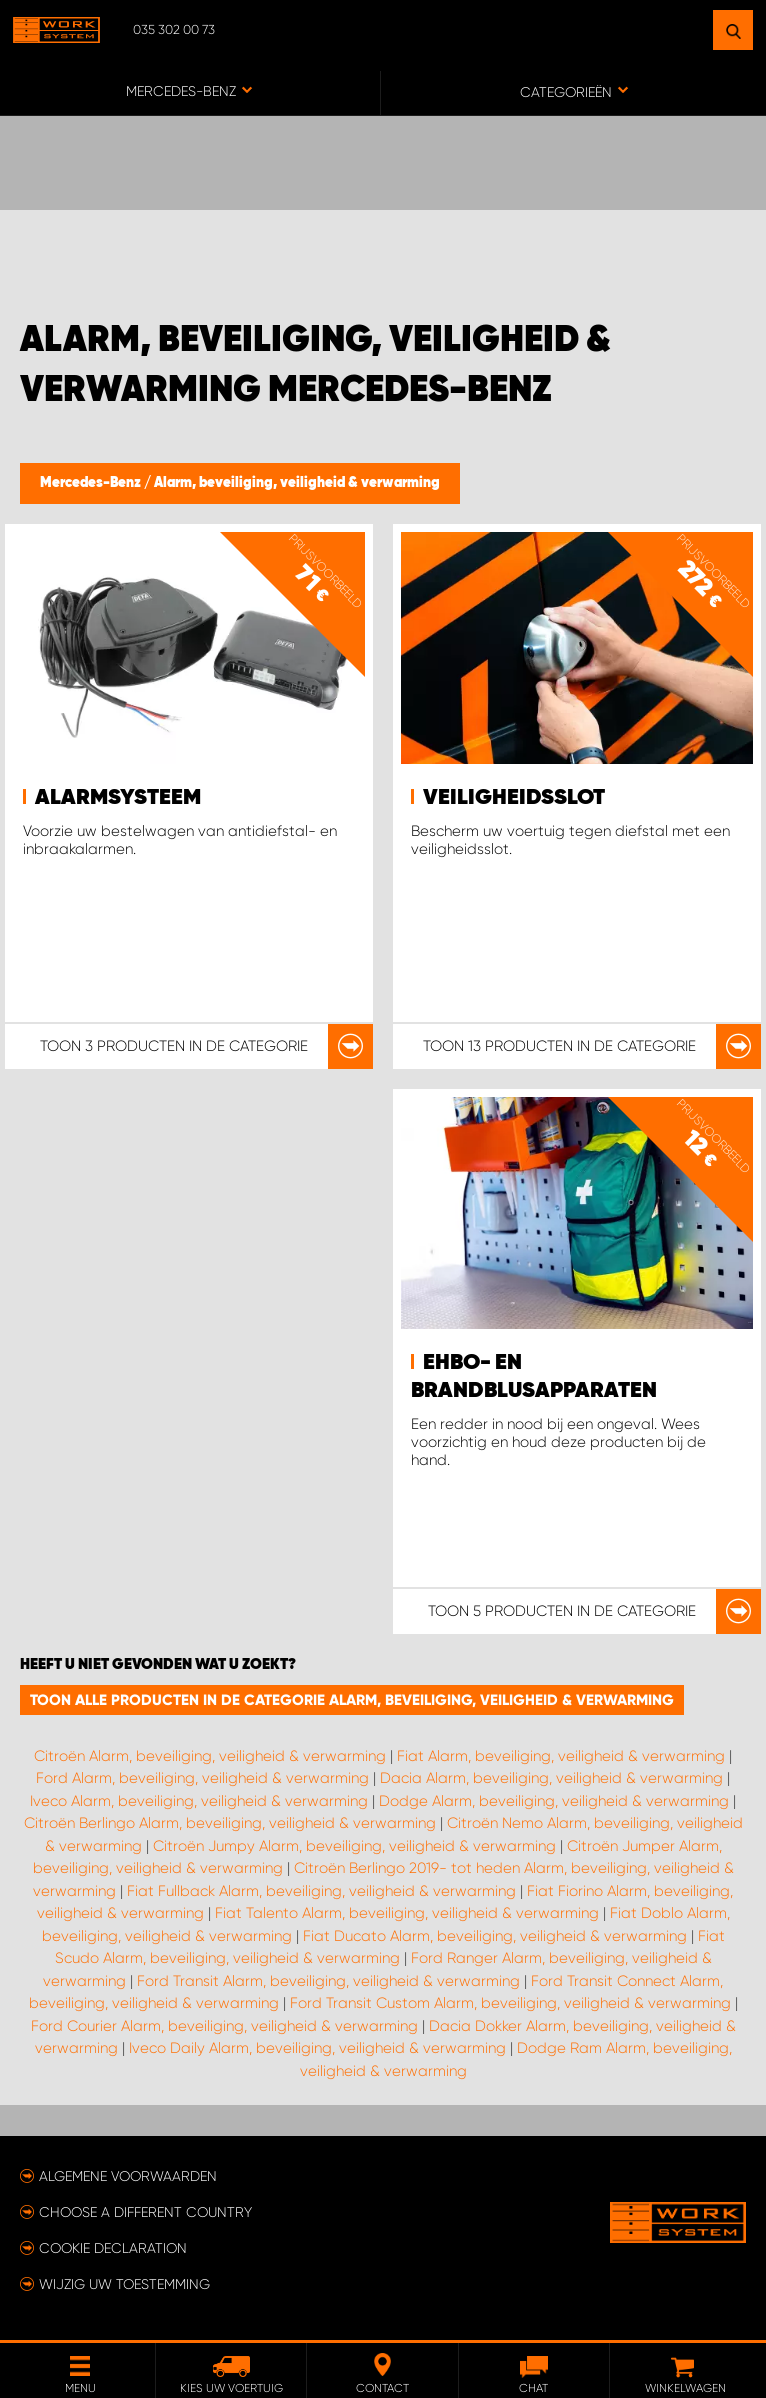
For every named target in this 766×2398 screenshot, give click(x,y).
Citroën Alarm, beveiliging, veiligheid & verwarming (210, 1756)
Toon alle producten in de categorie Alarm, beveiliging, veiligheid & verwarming (352, 1700)
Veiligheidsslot (514, 798)
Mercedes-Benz (92, 483)
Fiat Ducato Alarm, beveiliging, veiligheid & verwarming (495, 1936)
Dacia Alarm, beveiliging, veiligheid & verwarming (551, 1778)
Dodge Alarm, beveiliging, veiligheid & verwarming (554, 1801)
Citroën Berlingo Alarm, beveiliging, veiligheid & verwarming (230, 1823)
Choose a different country (145, 2212)
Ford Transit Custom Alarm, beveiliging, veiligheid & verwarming (510, 2003)
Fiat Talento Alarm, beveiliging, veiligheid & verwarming (407, 1913)
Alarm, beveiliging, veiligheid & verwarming (297, 483)
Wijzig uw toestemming (124, 2284)
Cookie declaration (113, 2248)
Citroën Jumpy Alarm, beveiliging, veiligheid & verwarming (354, 1846)
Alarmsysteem (118, 798)
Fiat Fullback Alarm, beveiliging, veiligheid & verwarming (321, 1891)
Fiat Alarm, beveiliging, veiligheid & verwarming (561, 1756)
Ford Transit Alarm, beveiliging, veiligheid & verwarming (328, 1981)
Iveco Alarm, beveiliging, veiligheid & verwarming (199, 1801)
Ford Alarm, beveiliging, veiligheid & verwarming (202, 1778)
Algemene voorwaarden (128, 2176)
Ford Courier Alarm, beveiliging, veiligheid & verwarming (224, 2026)
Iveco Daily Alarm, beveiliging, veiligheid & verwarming (317, 2048)
